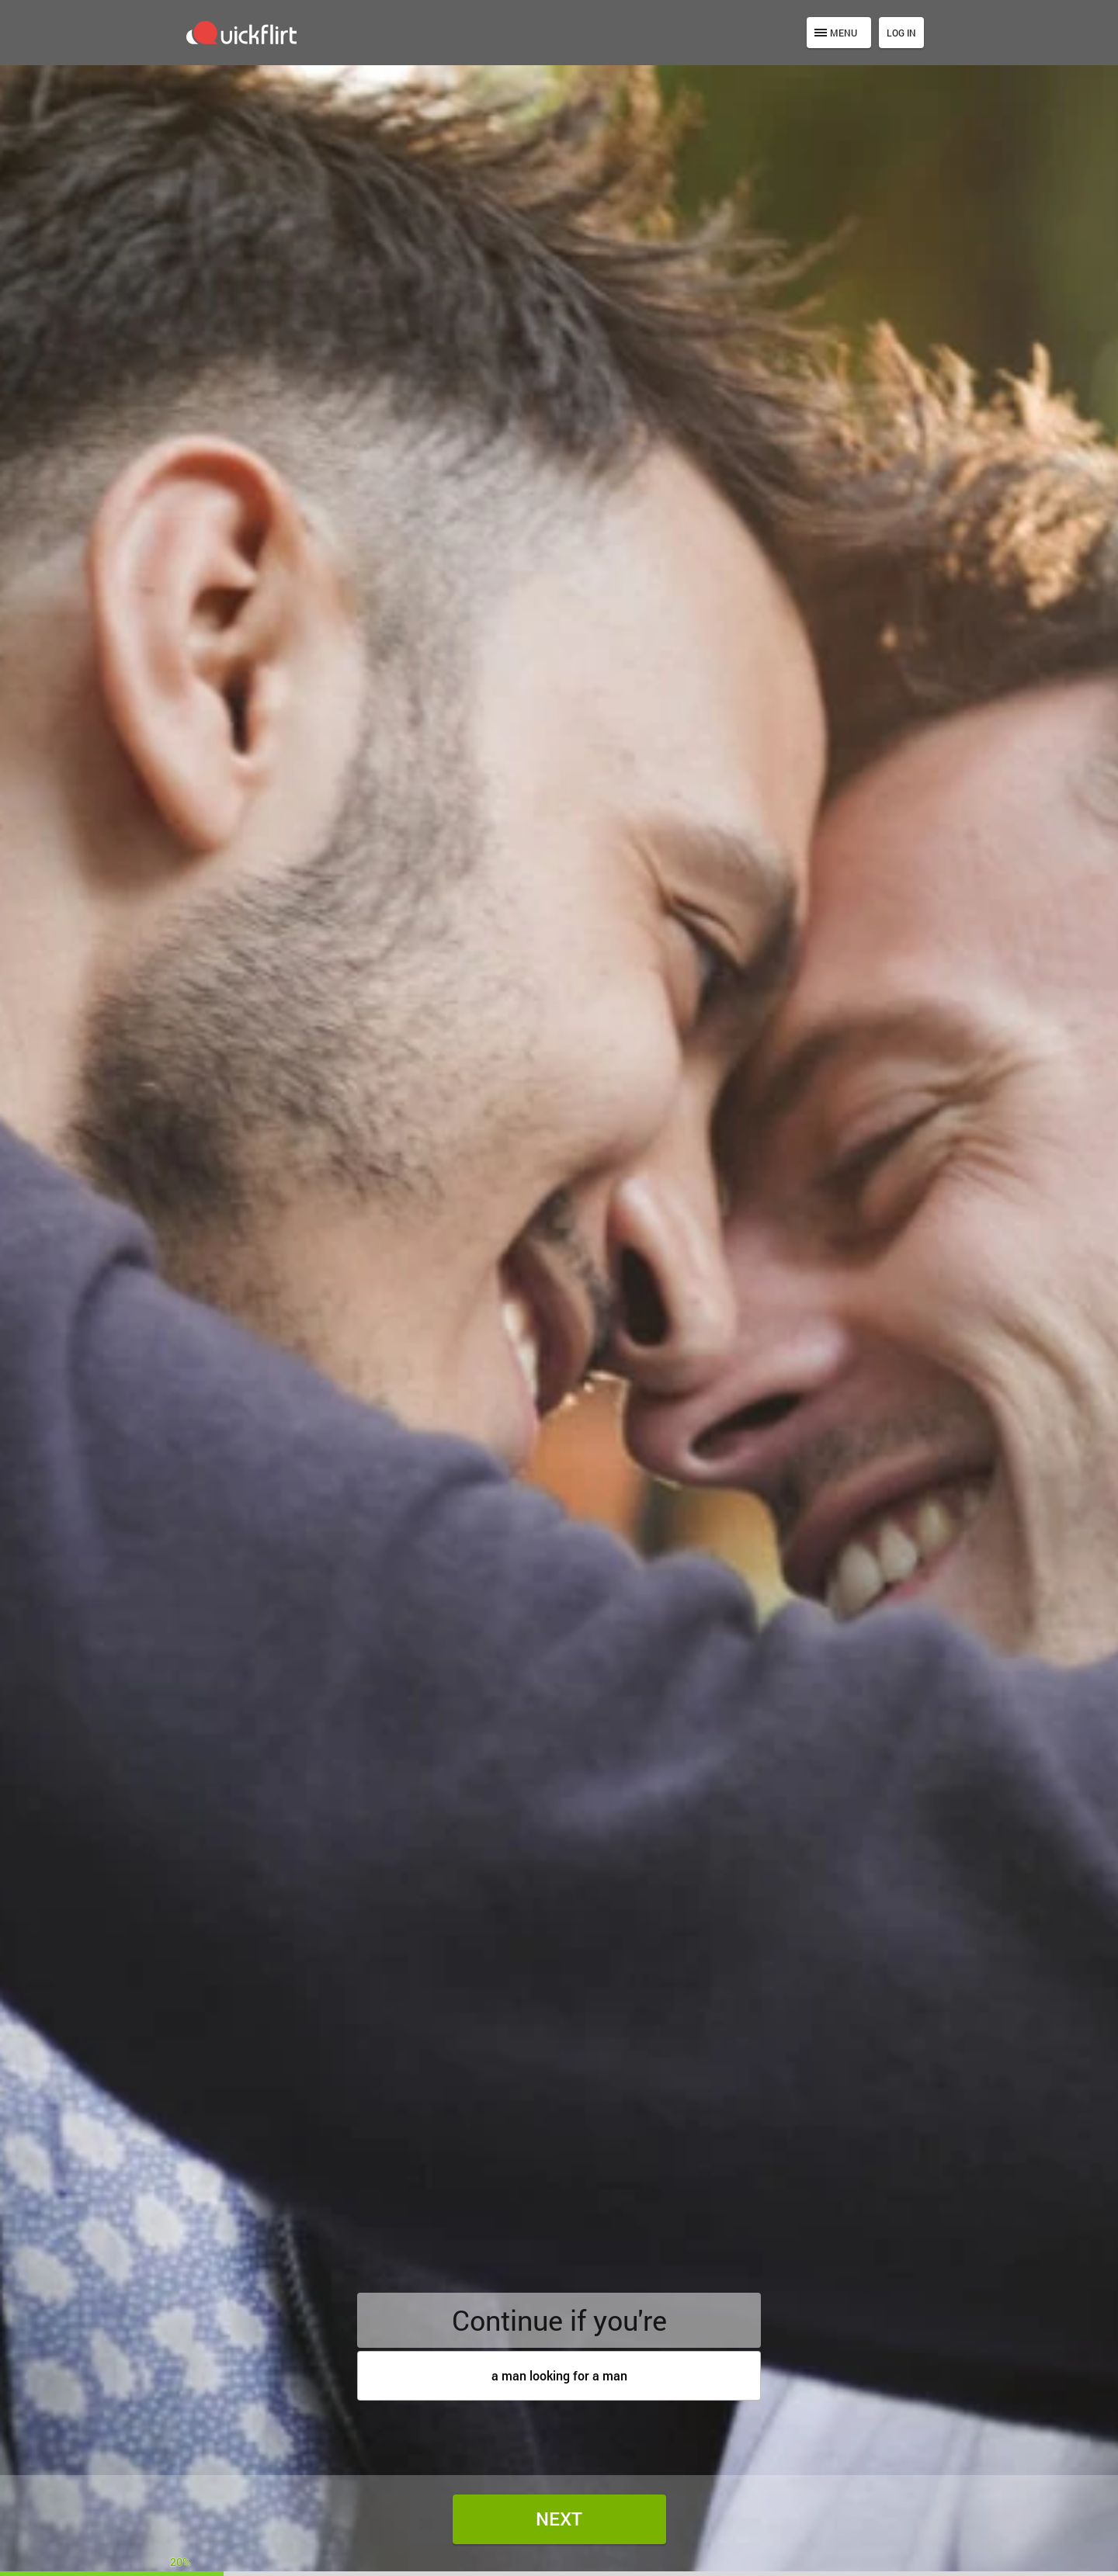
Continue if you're (559, 2320)
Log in (901, 32)
